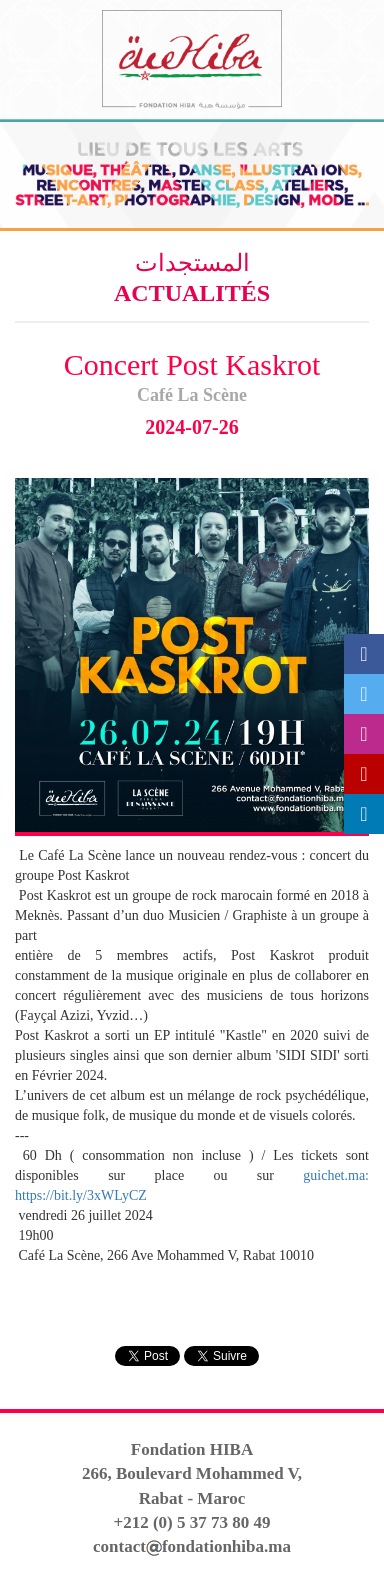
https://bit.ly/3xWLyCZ (81, 1195)
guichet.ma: (336, 1175)
